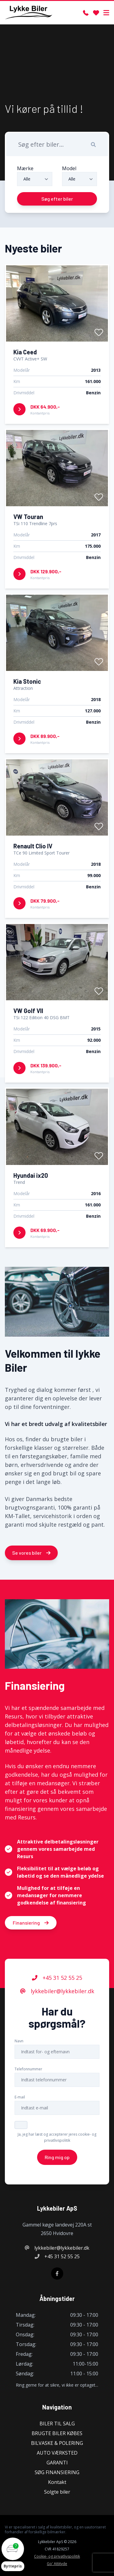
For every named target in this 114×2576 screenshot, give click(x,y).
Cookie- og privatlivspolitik (57, 2556)
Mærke (25, 168)
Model (69, 168)
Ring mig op (57, 2158)
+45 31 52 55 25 (57, 1978)
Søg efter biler (57, 199)
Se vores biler (31, 1553)
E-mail (20, 2097)
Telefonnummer (28, 2069)
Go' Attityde (57, 2563)
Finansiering (31, 1923)
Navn (19, 2041)
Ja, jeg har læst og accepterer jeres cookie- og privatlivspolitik (57, 2138)
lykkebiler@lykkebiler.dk (57, 1991)
